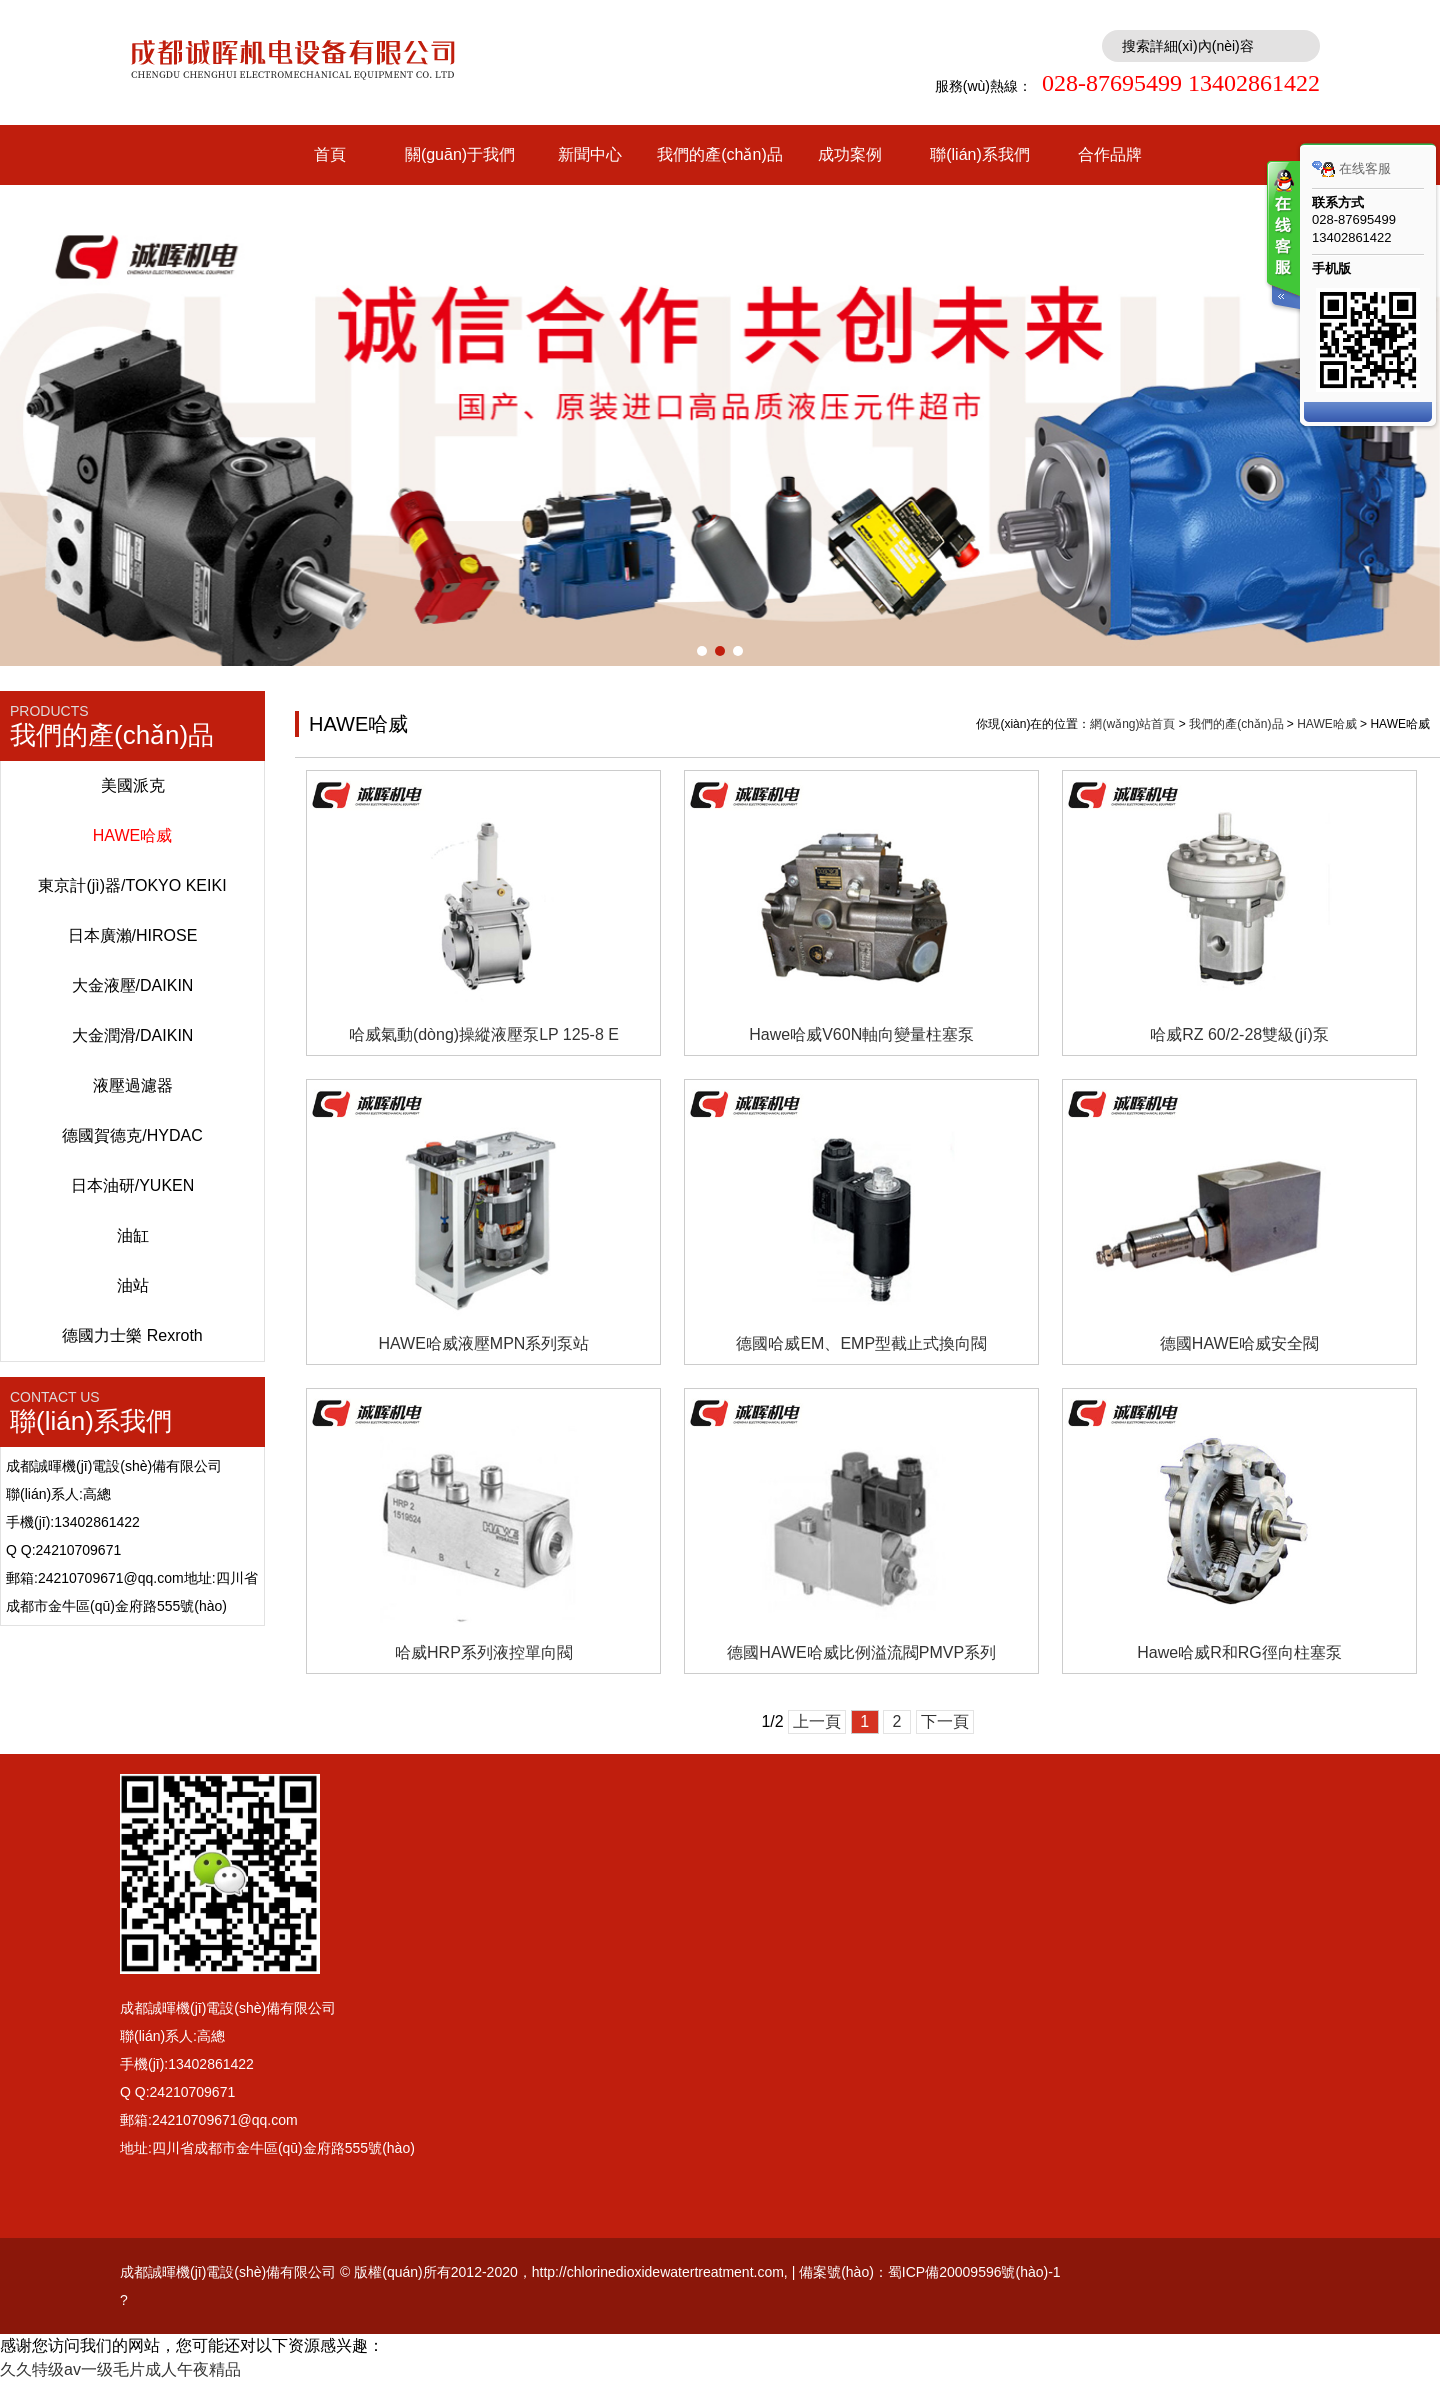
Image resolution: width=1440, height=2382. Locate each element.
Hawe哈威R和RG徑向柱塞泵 (1239, 1652)
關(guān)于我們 (460, 154)
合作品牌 (1110, 154)
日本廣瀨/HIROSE (133, 935)
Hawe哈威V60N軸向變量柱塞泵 (861, 1034)
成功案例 (850, 154)
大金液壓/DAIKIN (133, 985)
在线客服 (1351, 169)
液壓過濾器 (133, 1085)
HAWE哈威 (132, 835)
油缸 (133, 1235)
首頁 (330, 154)
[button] (702, 651)
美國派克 (133, 785)
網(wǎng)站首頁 (1132, 724)
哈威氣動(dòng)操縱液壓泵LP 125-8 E (484, 1034)
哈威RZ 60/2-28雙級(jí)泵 (1239, 1034)
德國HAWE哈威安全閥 (1239, 1343)
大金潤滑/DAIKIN (133, 1035)
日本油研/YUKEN (133, 1185)
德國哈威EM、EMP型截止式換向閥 (861, 1343)
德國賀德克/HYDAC (132, 1135)
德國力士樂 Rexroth (132, 1335)
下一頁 (945, 1721)
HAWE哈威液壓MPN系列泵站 (483, 1343)
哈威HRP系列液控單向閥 (484, 1652)
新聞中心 (590, 154)
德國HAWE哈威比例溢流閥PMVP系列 (861, 1652)
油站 (133, 1285)
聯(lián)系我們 (980, 154)
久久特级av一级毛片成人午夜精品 (120, 2369)
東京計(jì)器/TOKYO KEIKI (132, 885)
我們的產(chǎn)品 (719, 154)
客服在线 (1282, 237)
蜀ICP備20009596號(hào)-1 (974, 2272)
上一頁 (817, 1721)
